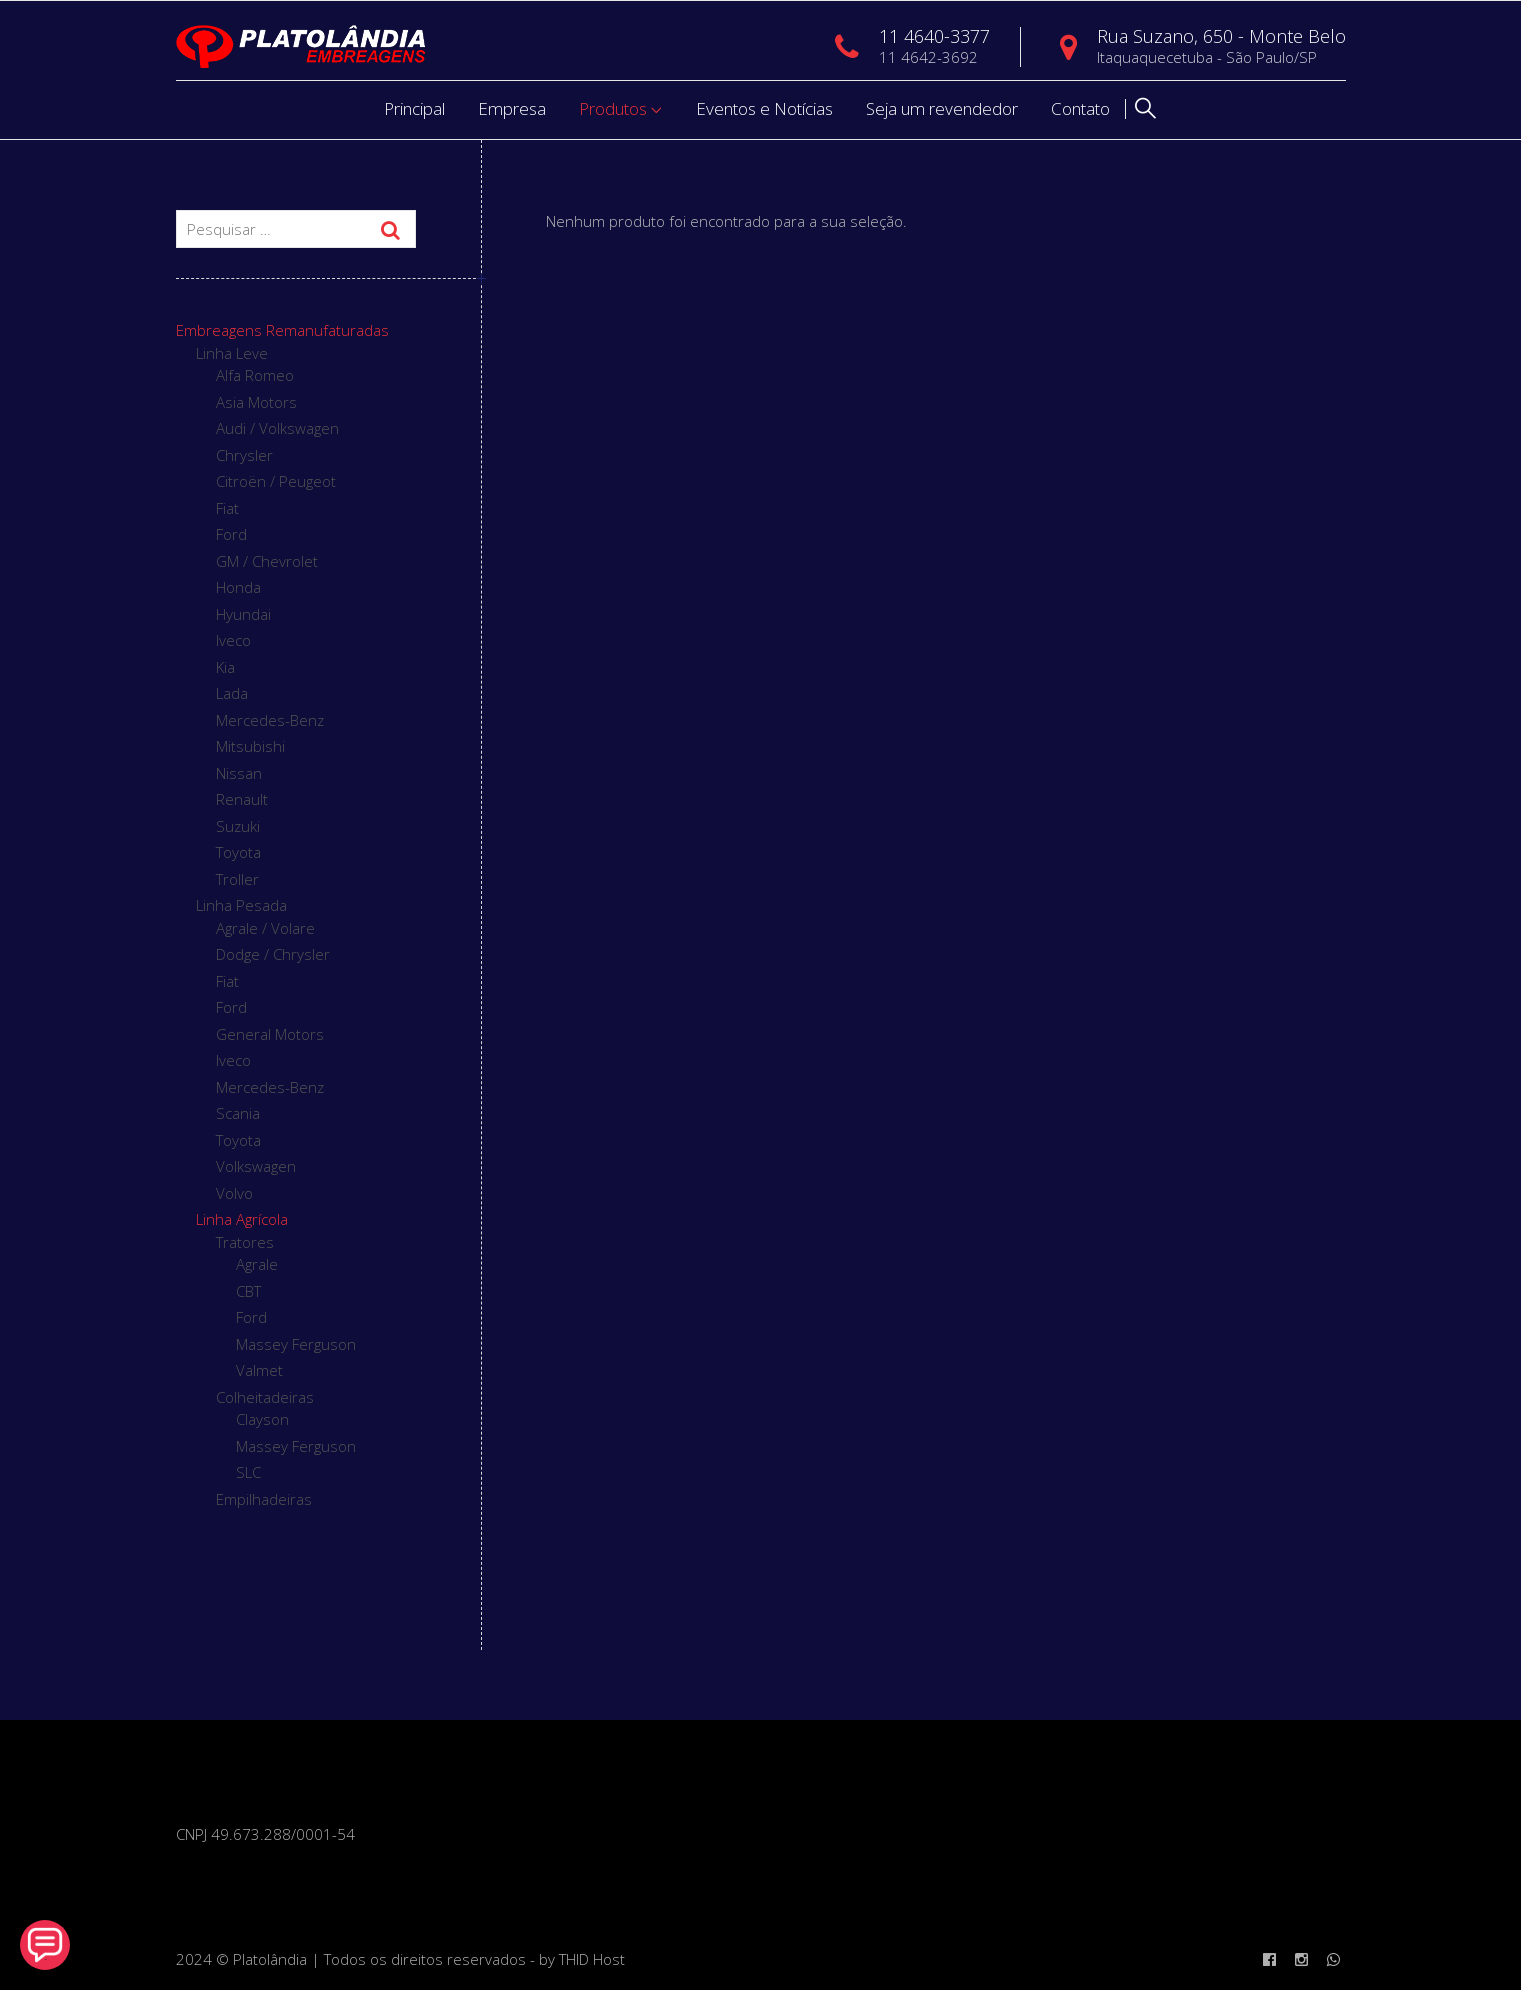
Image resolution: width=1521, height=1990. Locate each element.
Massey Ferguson (296, 1344)
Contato (1080, 108)
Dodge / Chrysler (273, 954)
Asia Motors (256, 402)
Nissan (239, 773)
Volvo (234, 1193)
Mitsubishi (250, 746)
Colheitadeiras (265, 1397)
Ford (231, 534)
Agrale (257, 1264)
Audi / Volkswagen (277, 428)
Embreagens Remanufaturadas (282, 330)
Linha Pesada (241, 905)
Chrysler (244, 455)
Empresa (512, 108)
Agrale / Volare (265, 928)
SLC (248, 1472)
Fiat (227, 508)
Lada (232, 693)
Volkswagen (256, 1166)
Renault (242, 799)
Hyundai (243, 614)
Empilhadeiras (264, 1499)
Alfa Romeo (255, 375)
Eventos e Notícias (764, 108)
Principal (414, 108)
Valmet (259, 1370)
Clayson (262, 1419)
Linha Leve (232, 353)
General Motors (270, 1034)
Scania (238, 1113)
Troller (237, 879)
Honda (238, 587)
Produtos (613, 108)
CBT (248, 1291)
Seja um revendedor (942, 108)
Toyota (238, 852)
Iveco (233, 640)
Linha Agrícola (242, 1219)
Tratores (245, 1242)
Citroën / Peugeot (276, 481)
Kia (225, 667)
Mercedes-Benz (270, 720)
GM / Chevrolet (267, 561)
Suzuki (238, 826)
